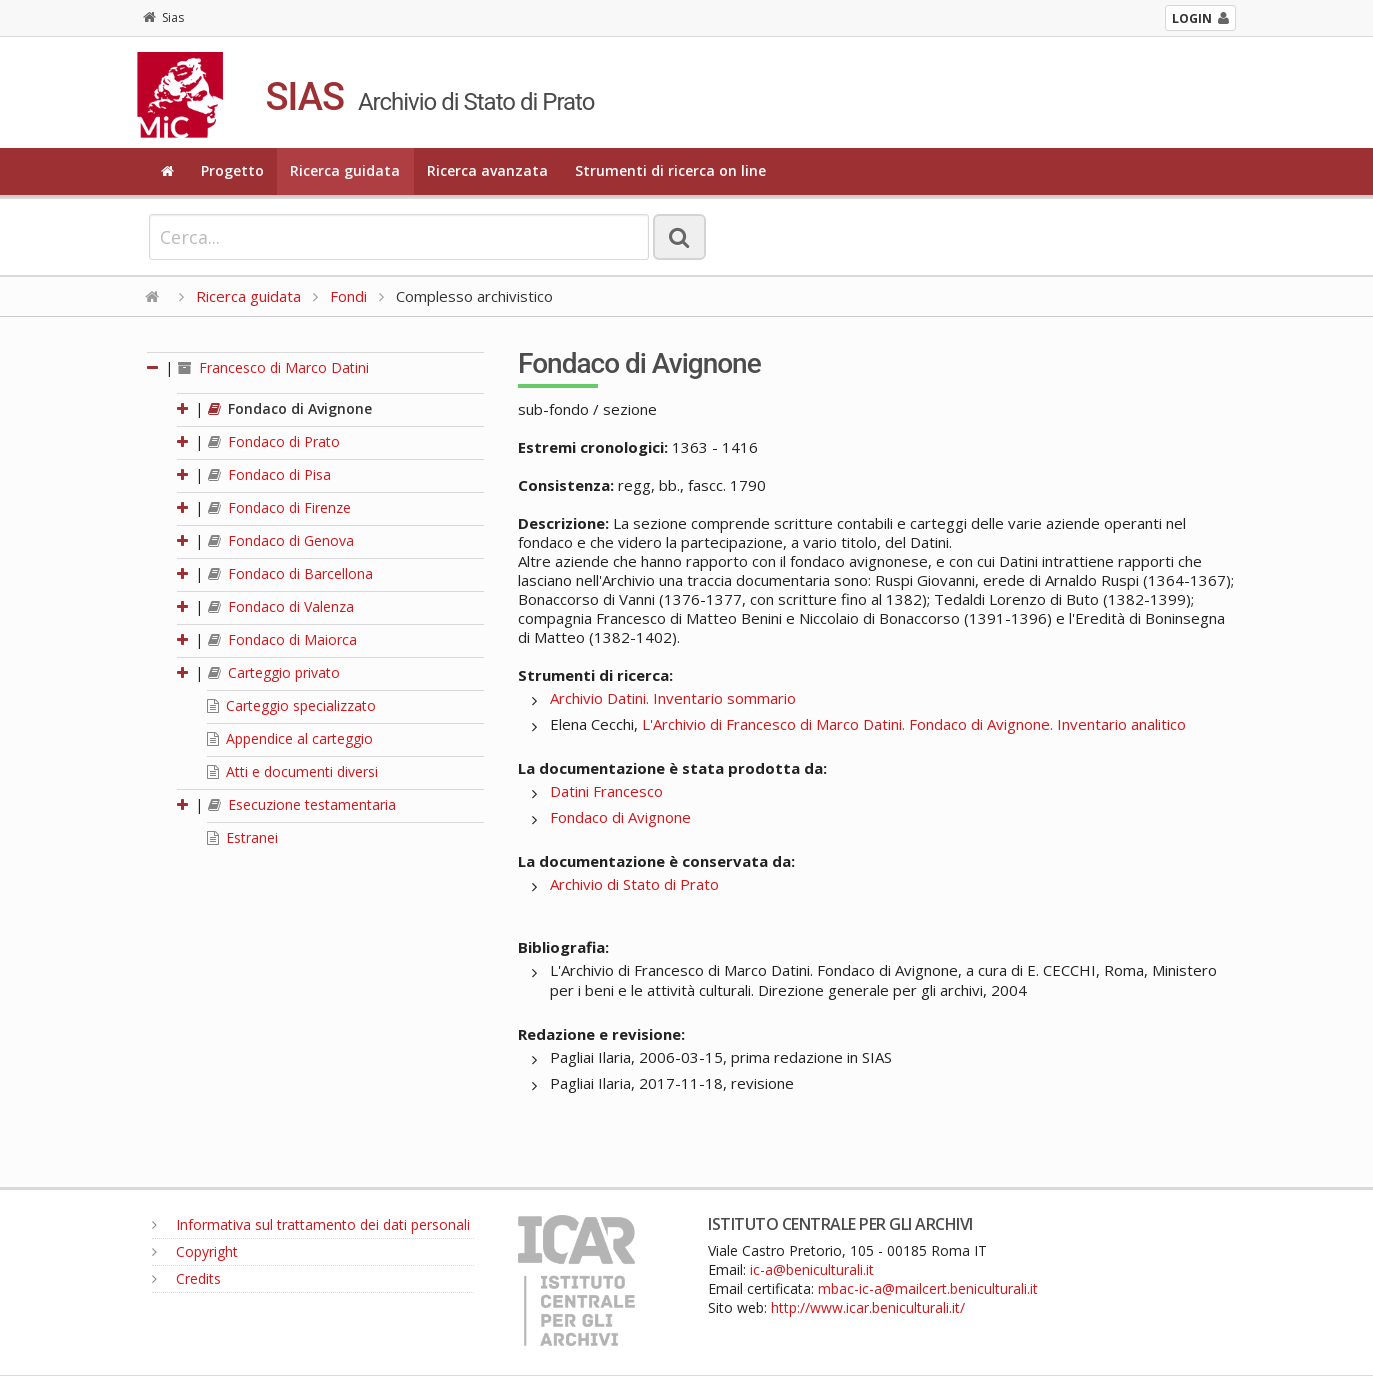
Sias (163, 17)
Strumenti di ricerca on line (670, 170)
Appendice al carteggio (290, 738)
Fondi (348, 296)
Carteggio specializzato (291, 705)
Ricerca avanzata (487, 170)
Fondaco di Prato (274, 441)
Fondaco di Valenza (281, 606)
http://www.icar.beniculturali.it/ (868, 1307)
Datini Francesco (606, 791)
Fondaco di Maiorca (282, 639)
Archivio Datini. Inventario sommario (673, 698)
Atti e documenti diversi (292, 771)
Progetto (232, 170)
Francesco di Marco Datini (273, 367)
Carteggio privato (274, 672)
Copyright (195, 1251)
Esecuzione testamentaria (302, 804)
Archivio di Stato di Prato (634, 884)
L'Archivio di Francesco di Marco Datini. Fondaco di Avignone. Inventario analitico (914, 724)
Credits (186, 1278)
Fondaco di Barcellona (290, 573)
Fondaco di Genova (281, 540)
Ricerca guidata (345, 170)
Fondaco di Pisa (269, 474)
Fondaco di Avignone (290, 408)
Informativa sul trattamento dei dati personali (311, 1224)
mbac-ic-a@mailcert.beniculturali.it (928, 1288)
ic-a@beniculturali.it (812, 1269)
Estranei (242, 837)
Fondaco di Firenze (279, 507)
